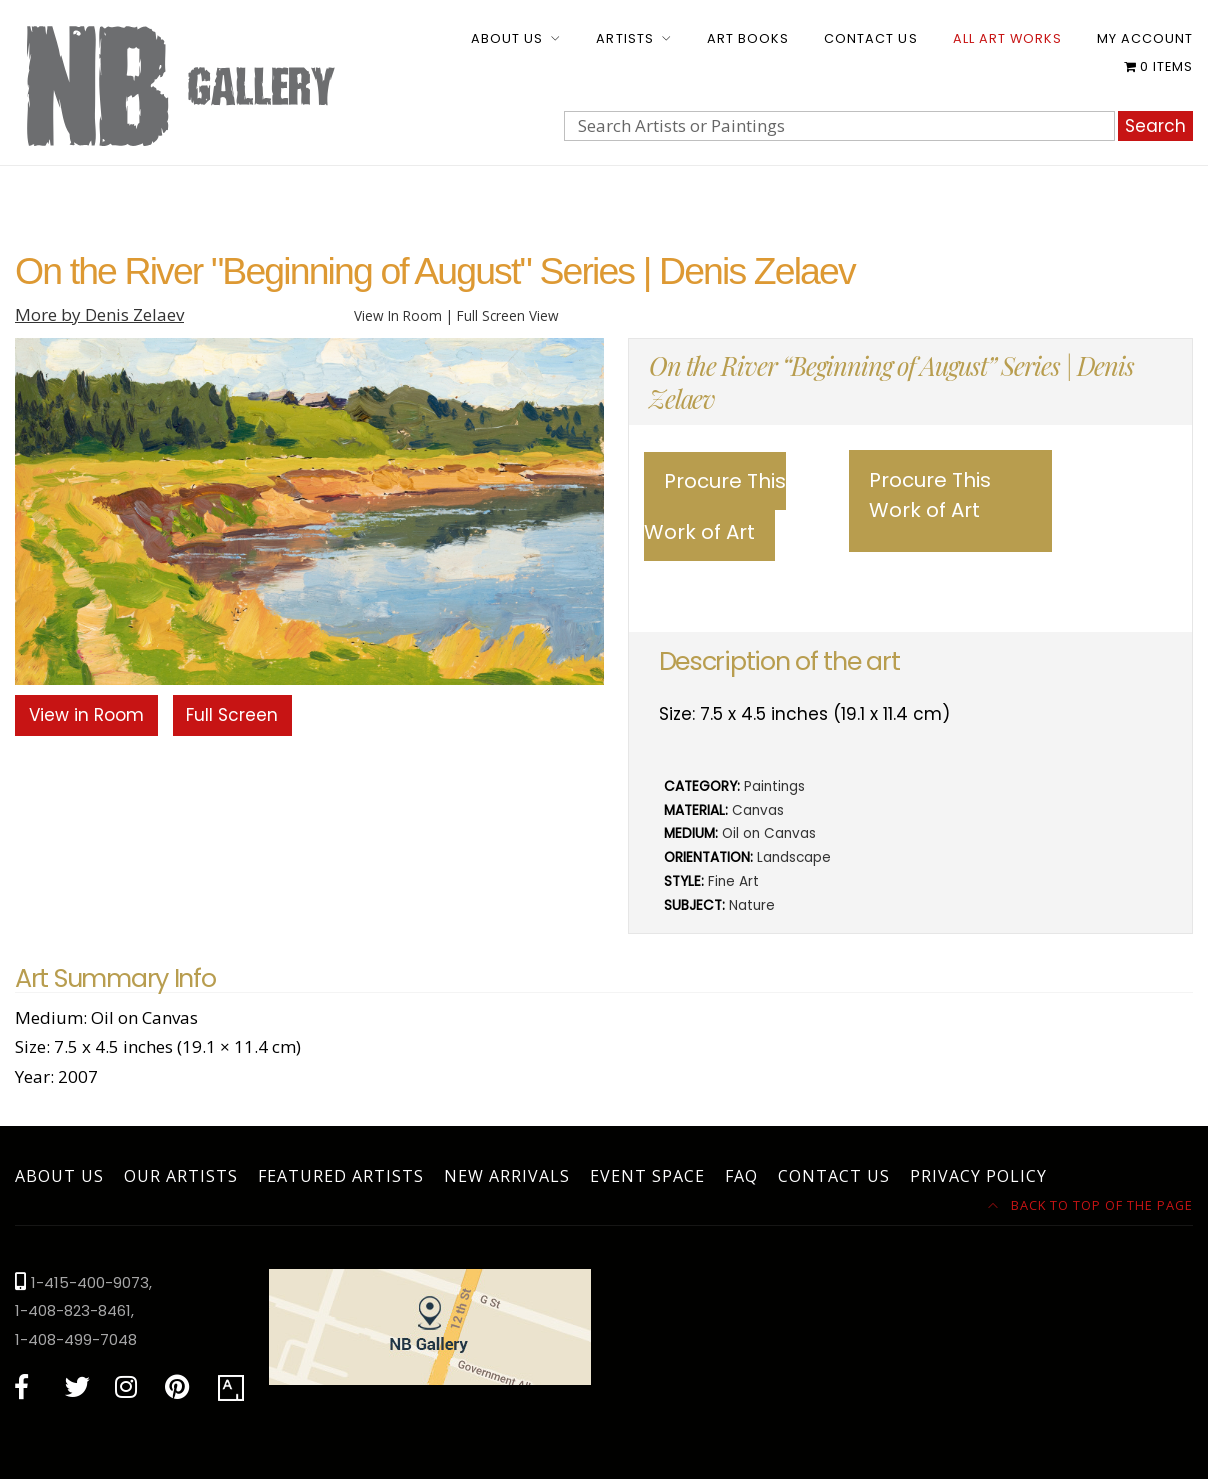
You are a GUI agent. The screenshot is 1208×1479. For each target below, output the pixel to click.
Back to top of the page (1091, 1205)
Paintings (774, 786)
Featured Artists (341, 1176)
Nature (752, 905)
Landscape (794, 857)
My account (1145, 38)
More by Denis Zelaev (99, 314)
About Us (507, 38)
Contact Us (870, 38)
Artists (624, 38)
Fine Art (733, 881)
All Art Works (1007, 38)
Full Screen (232, 715)
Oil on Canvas (769, 833)
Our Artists (181, 1176)
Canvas (758, 810)
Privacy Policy (978, 1176)
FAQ (741, 1176)
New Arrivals (507, 1176)
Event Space (647, 1176)
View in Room (86, 715)
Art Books (748, 38)
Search (1155, 126)
